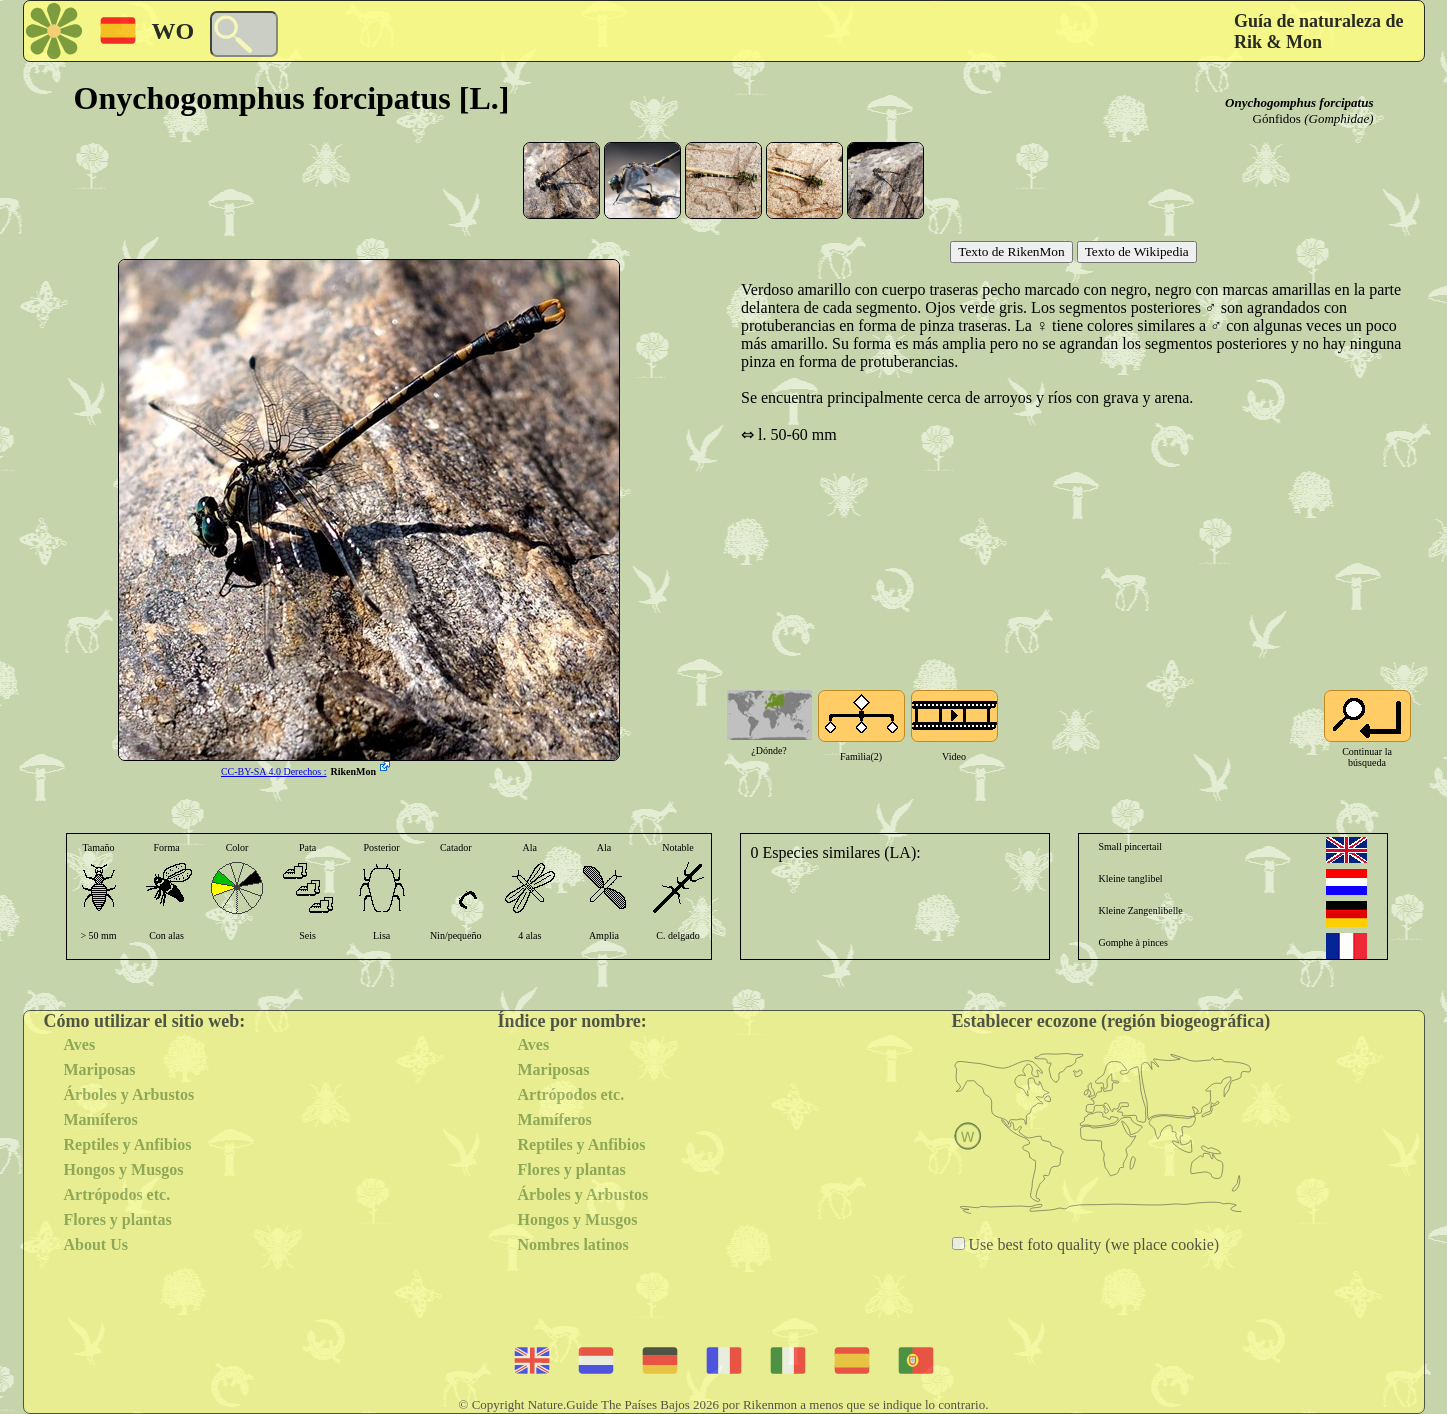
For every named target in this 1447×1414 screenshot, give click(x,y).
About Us (96, 1244)
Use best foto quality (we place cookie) (1092, 1244)
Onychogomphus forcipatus (1299, 102)
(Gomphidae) (1338, 118)
